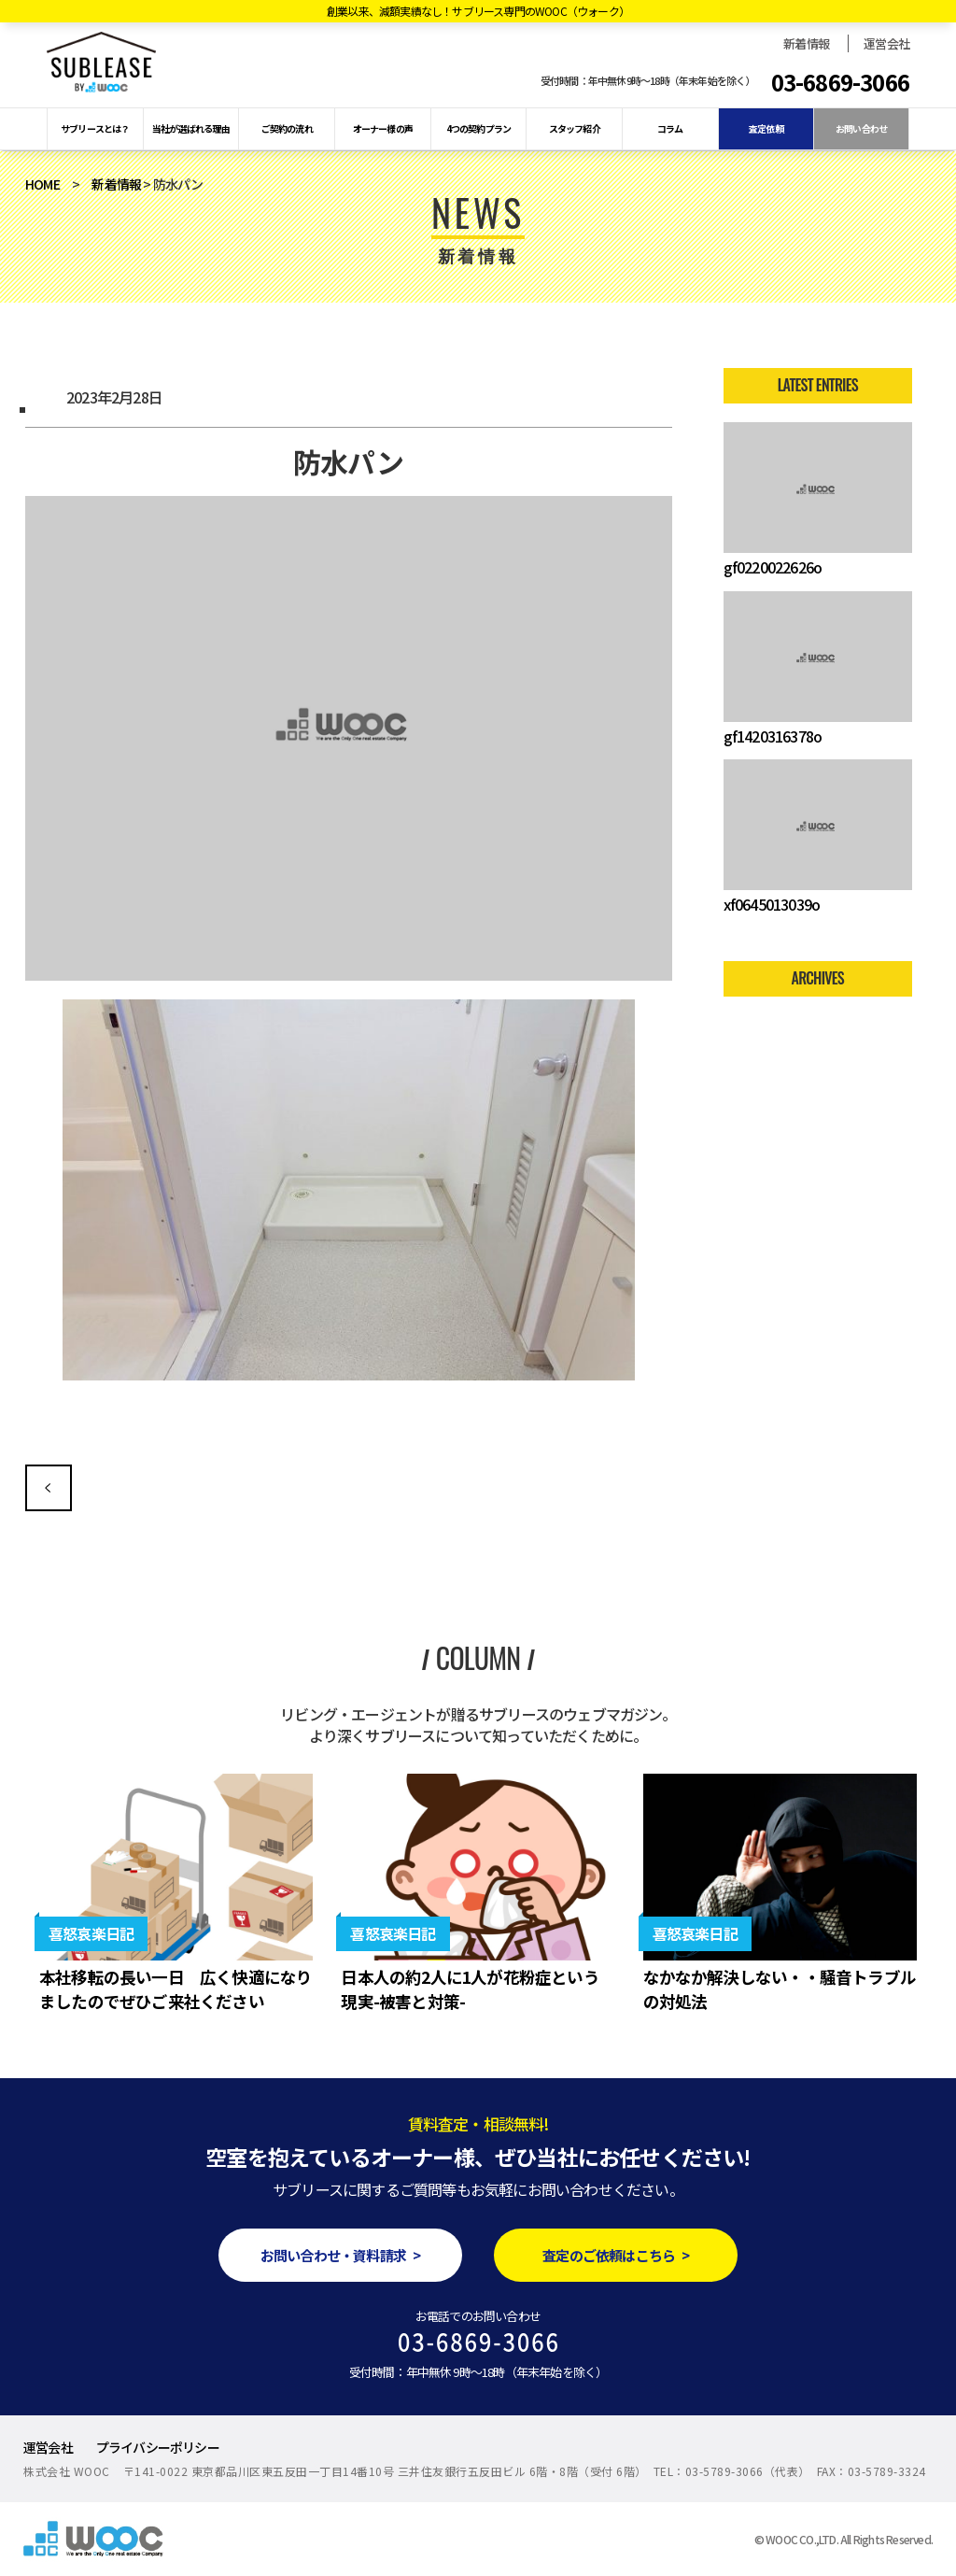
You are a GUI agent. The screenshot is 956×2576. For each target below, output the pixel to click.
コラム (670, 128)
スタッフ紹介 (574, 128)
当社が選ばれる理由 (191, 128)
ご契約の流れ (287, 128)
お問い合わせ (861, 128)
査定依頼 (766, 128)
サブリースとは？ (95, 128)
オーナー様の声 (383, 128)
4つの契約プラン (479, 128)
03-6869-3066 (840, 82)
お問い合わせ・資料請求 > (340, 2255)
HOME (42, 184)
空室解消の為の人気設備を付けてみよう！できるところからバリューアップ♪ (48, 1488)
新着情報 (806, 43)
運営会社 (886, 43)
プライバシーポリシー (157, 2447)
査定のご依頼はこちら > (615, 2255)
